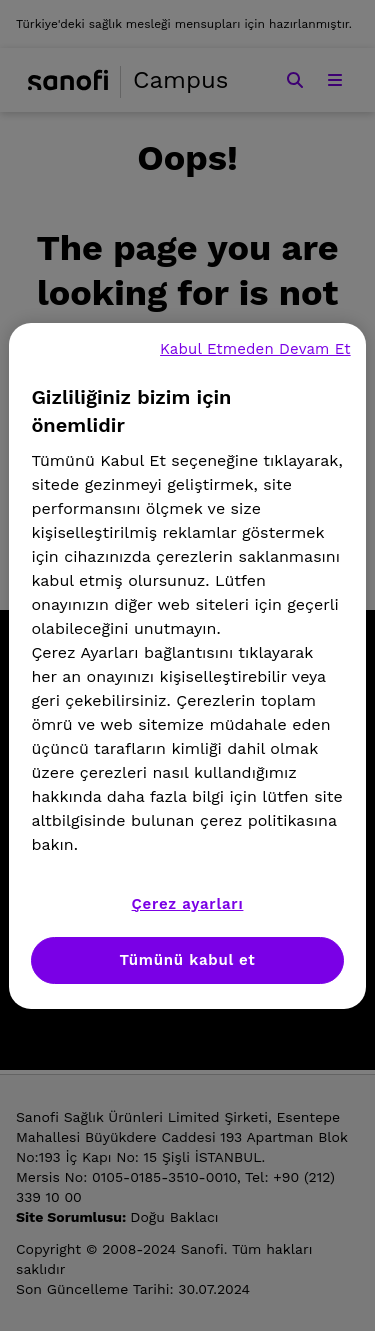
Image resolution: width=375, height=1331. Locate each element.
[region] (187, 666)
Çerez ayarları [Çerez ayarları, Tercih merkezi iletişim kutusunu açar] (188, 904)
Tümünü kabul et (188, 960)
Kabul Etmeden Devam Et (255, 349)
